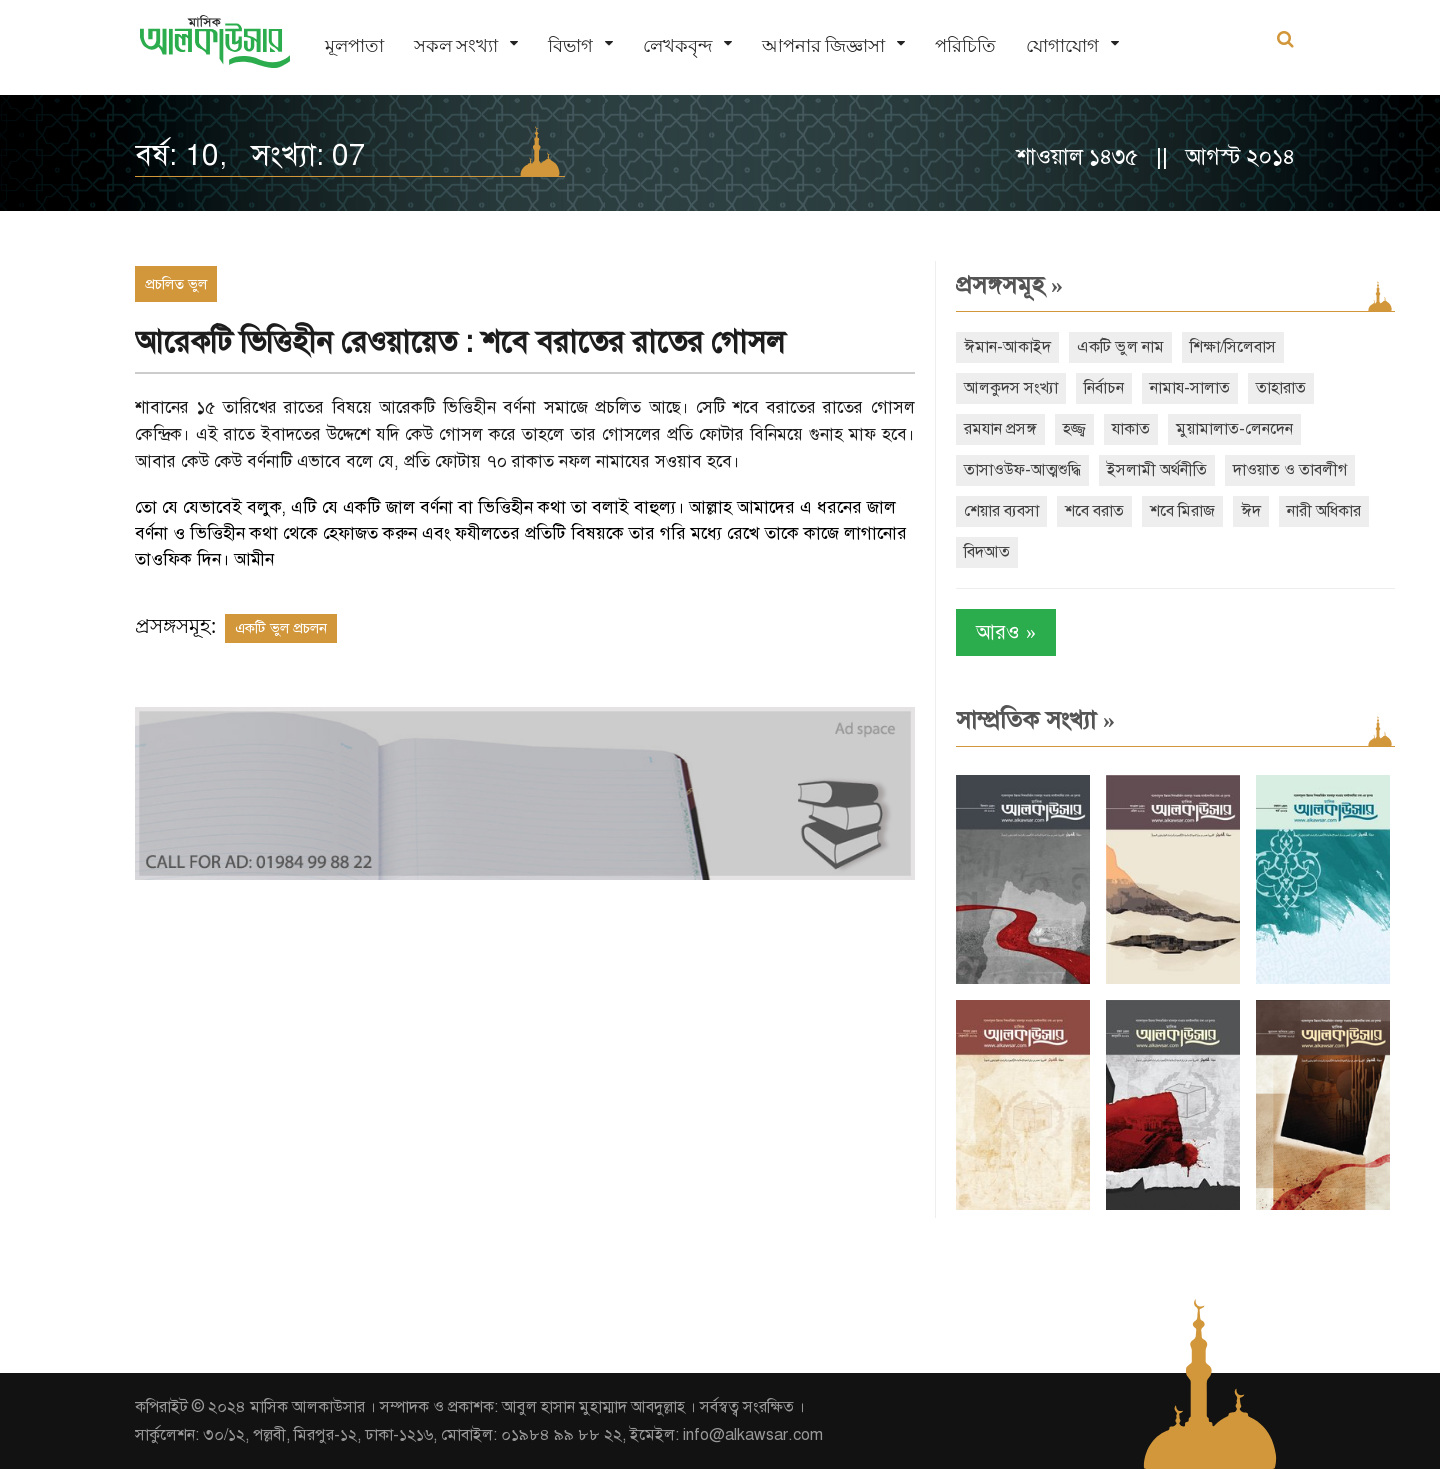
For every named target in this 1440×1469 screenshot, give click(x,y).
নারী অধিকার (1324, 511)
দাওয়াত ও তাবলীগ (1290, 470)
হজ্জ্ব (1074, 429)
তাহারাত (1281, 388)
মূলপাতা (354, 45)
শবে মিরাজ (1182, 511)
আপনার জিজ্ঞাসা (823, 45)
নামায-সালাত (1190, 388)
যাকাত (1131, 429)
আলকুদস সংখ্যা (1011, 388)
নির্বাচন (1104, 388)
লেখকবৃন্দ (677, 45)
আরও (1006, 632)
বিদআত (987, 552)
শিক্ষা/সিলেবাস (1233, 347)
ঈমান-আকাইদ (1007, 347)
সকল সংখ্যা (456, 45)
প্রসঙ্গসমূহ (1009, 285)
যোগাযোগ (1062, 45)
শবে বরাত (1094, 511)
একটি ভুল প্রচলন (281, 628)
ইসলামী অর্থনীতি (1157, 470)
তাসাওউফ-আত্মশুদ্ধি (1022, 470)
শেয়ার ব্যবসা (1001, 511)
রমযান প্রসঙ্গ (1000, 429)
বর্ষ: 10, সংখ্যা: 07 (250, 155)
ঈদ (1251, 511)
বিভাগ (570, 45)
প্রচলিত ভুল (176, 284)
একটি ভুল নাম (1120, 347)
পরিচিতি (965, 45)
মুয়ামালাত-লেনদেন (1234, 429)
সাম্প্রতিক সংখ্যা (1035, 720)
